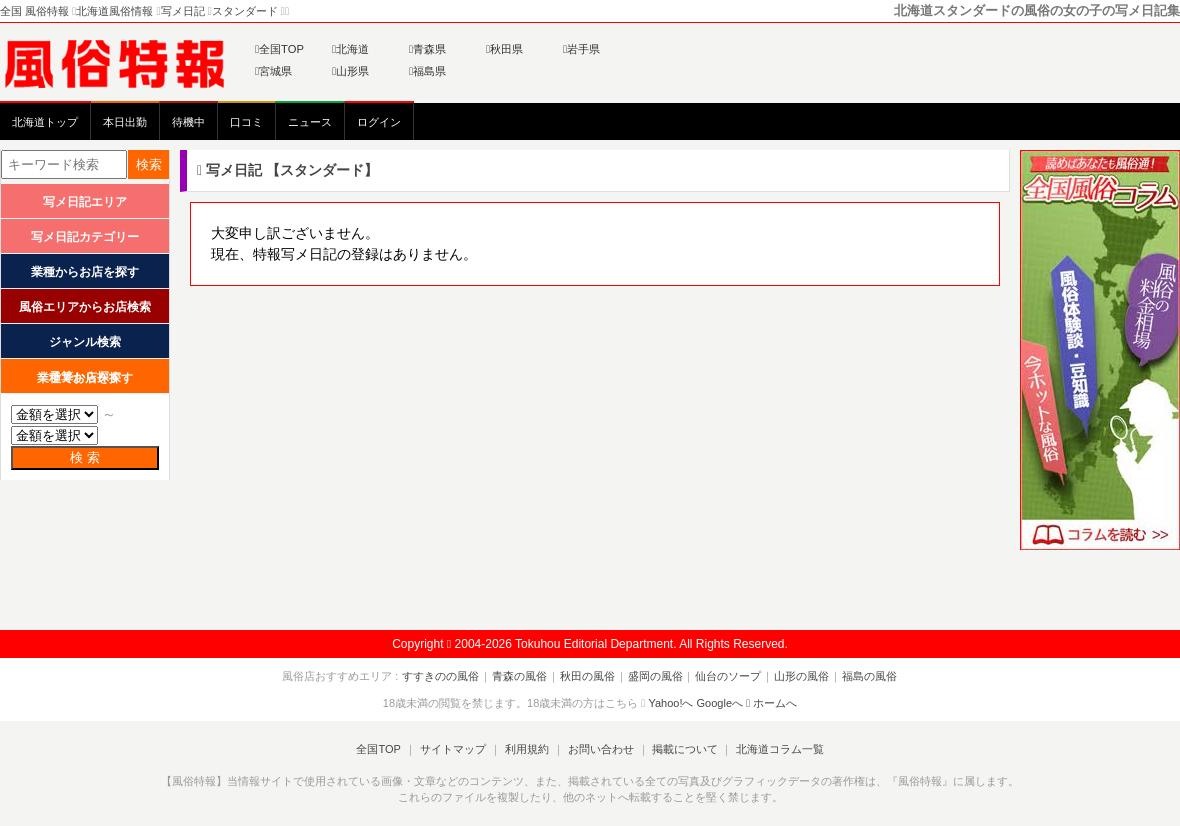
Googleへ (720, 703)
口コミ (246, 122)
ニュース (310, 122)
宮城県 (273, 71)
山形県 (350, 71)
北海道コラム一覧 (776, 749)
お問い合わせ (599, 749)
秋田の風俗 (589, 676)
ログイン (379, 122)
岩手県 (581, 49)
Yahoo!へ (670, 703)
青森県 (427, 49)
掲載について (682, 749)
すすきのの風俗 (446, 676)
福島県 (427, 71)
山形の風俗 (798, 676)
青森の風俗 (523, 676)
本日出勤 (125, 122)
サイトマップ (454, 749)
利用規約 (527, 749)
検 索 (85, 457)
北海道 (350, 49)
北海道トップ (45, 122)
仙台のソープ (727, 676)
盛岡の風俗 (655, 676)
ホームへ (771, 703)
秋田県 (504, 49)
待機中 (188, 122)
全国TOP (279, 49)
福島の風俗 (864, 676)
